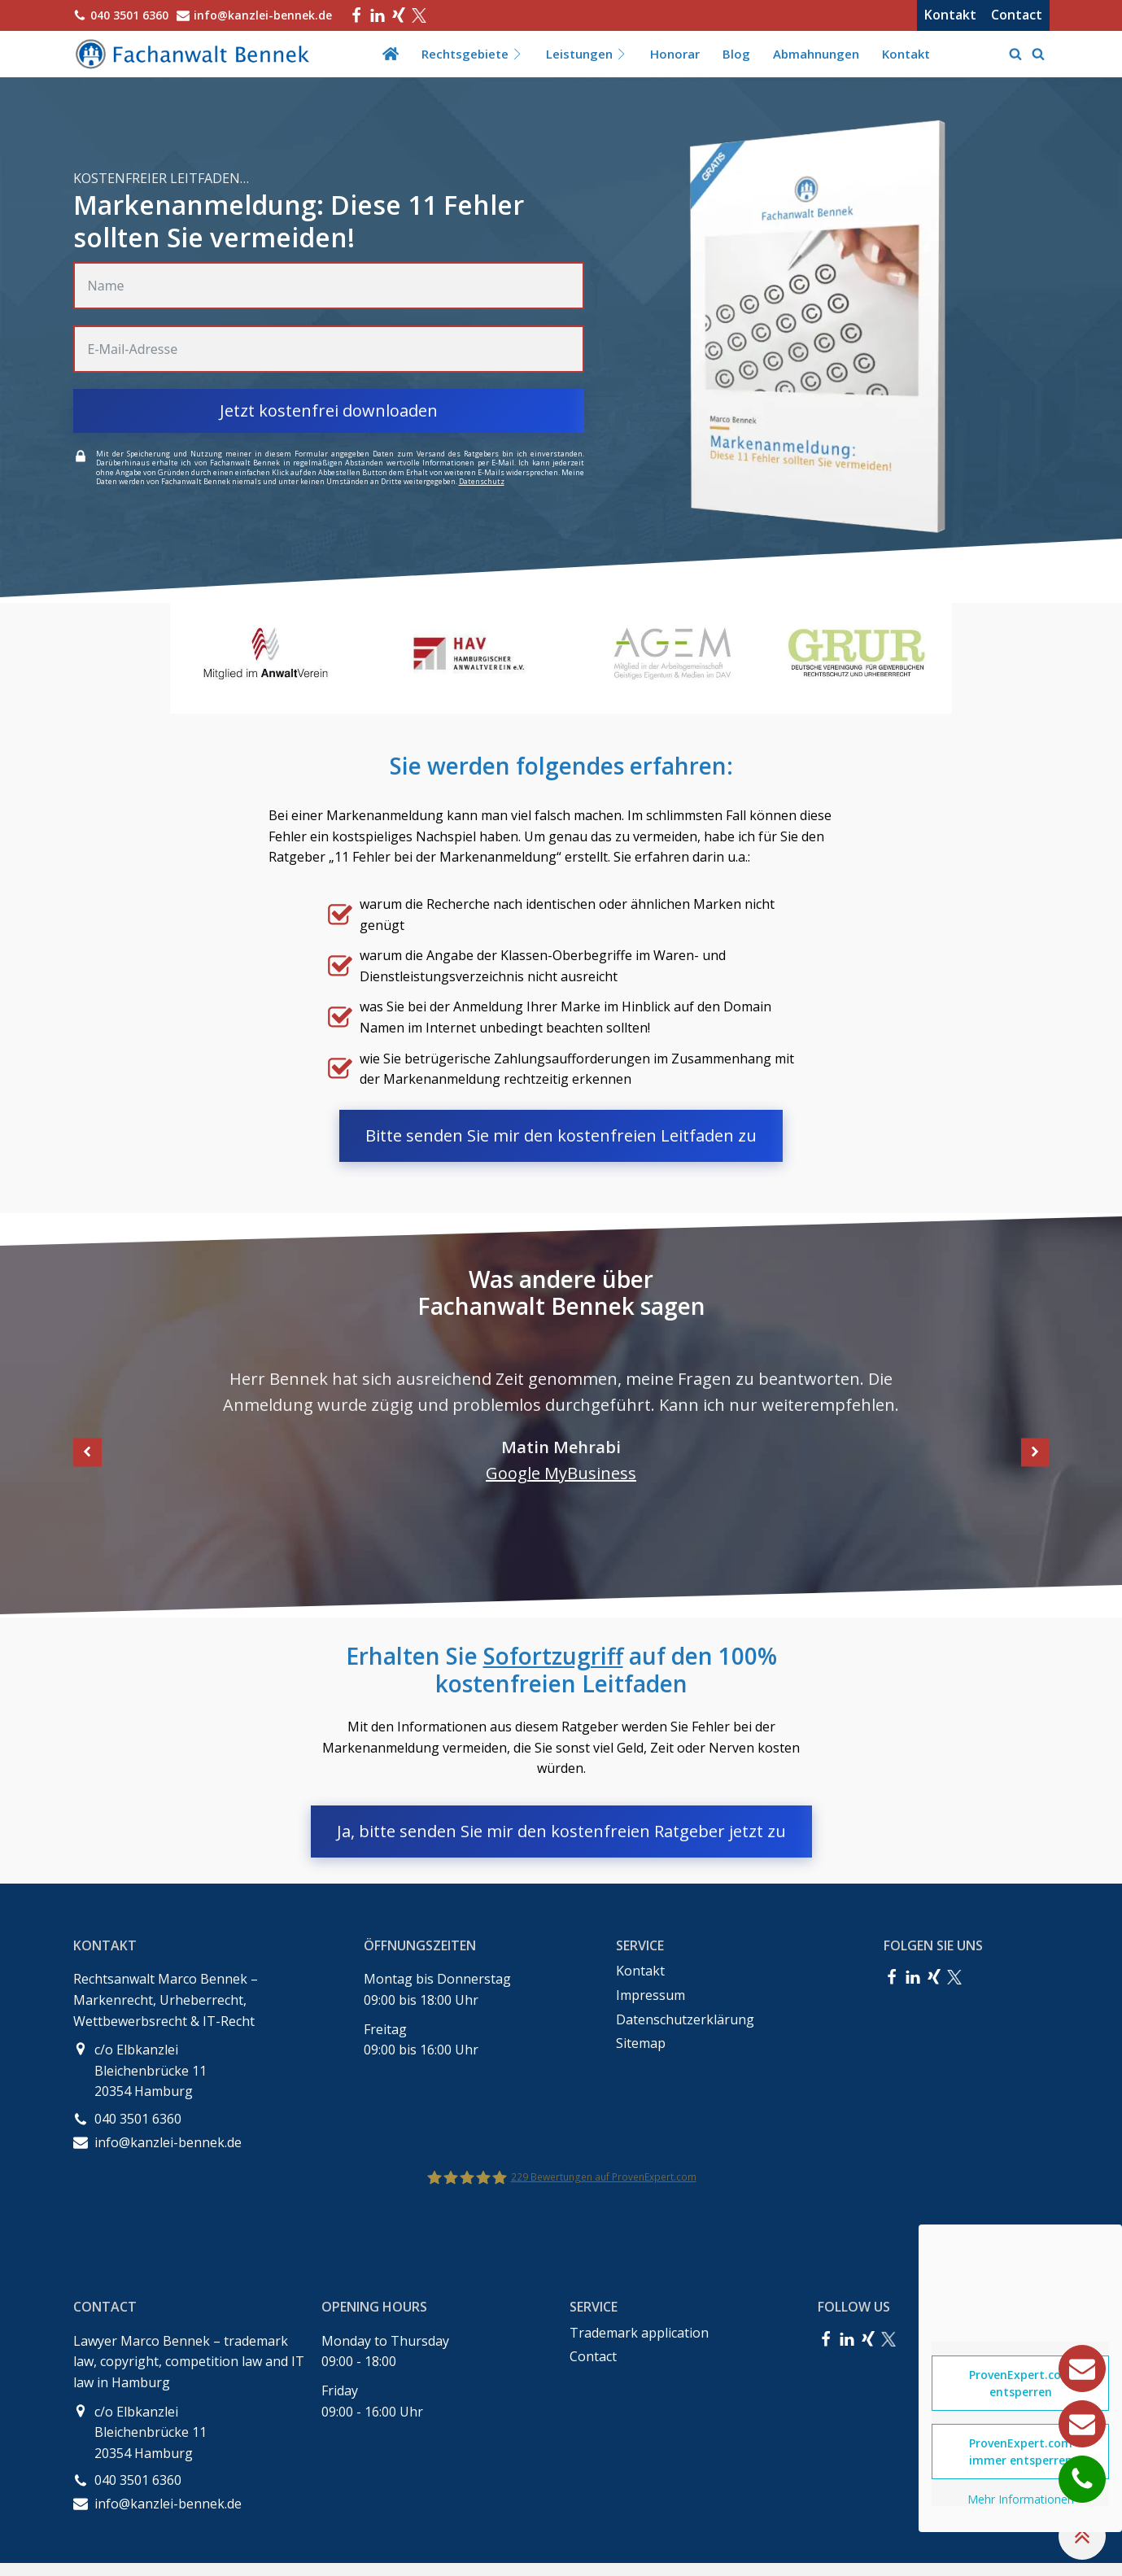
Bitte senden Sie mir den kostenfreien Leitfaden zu (561, 1135)
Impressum (650, 1995)
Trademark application (639, 2333)
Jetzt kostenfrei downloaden (329, 410)
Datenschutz (481, 481)
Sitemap (641, 2043)
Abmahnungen (816, 54)
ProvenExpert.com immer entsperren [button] (1020, 2451)
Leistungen (586, 54)
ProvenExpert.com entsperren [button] (1020, 2383)
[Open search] (1015, 53)
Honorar (675, 54)
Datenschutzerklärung (685, 2019)
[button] (87, 1452)
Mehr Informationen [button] (1020, 2499)
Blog (736, 54)
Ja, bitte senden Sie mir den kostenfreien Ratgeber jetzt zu (561, 1831)
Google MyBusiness (561, 1473)
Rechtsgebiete (472, 54)
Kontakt (950, 15)
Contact (1016, 15)
